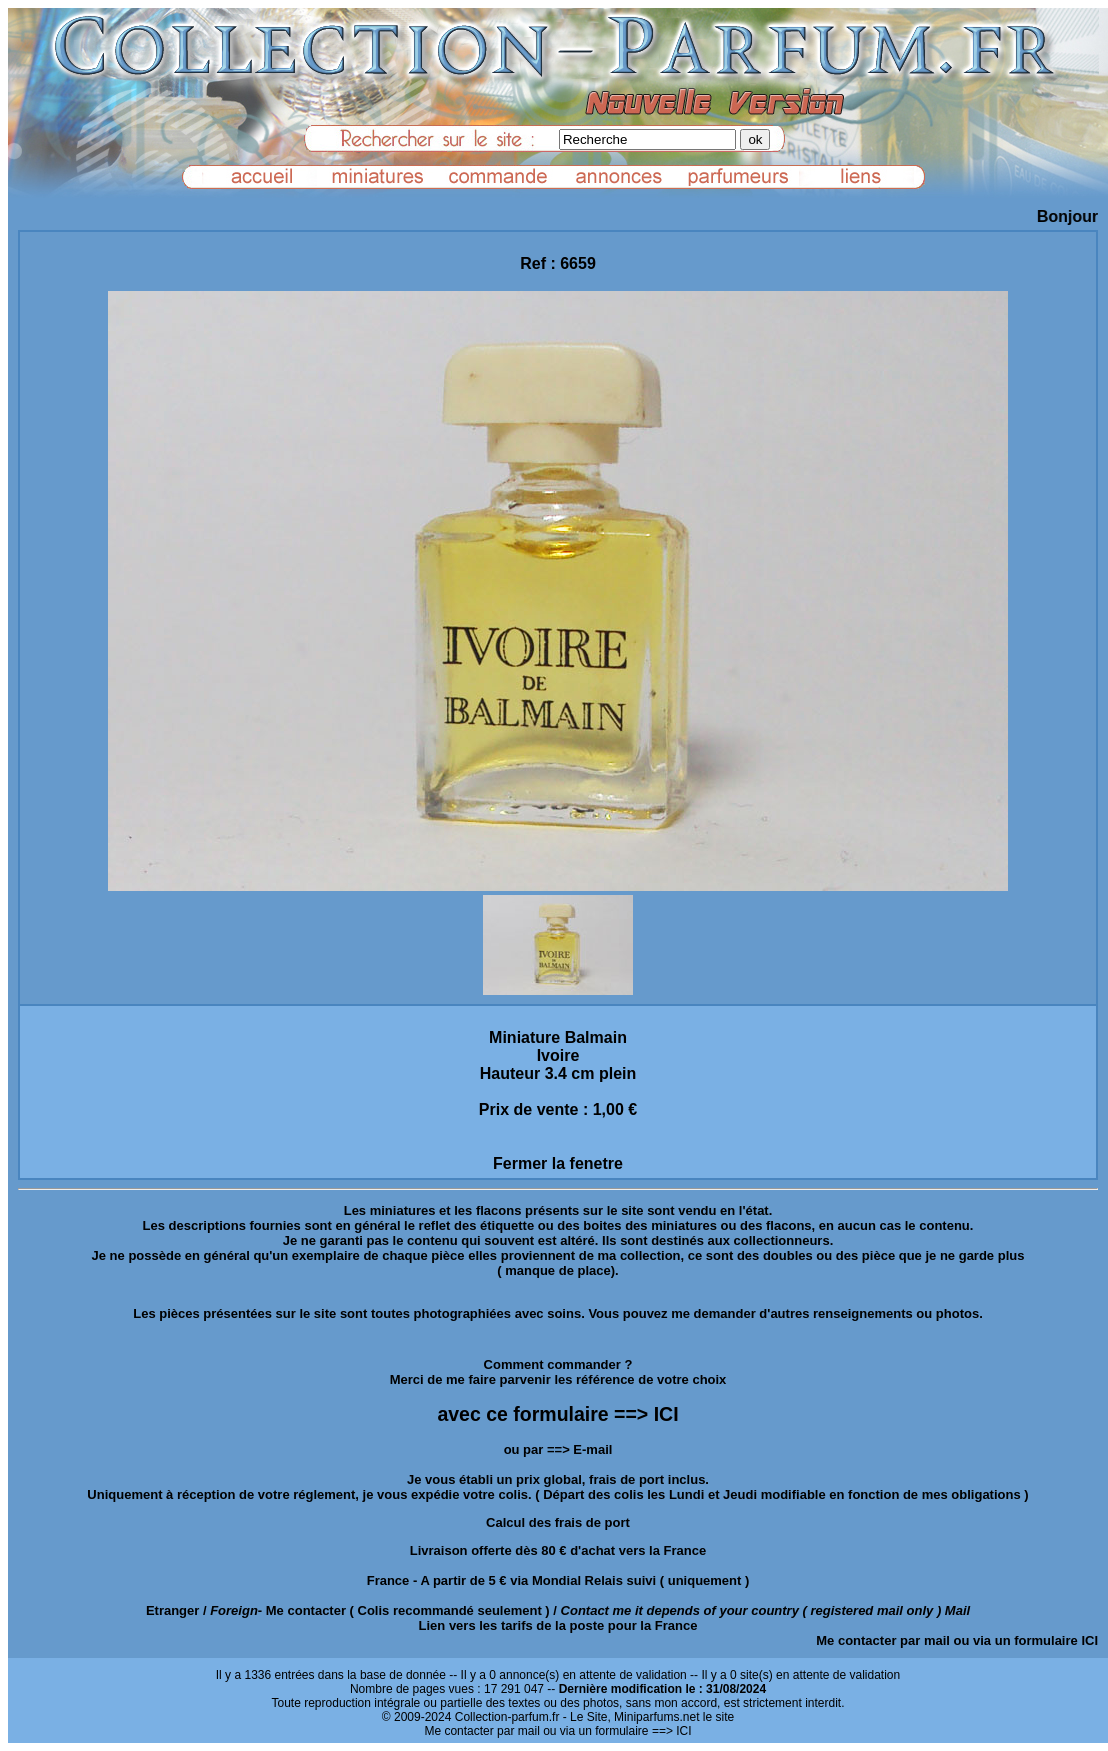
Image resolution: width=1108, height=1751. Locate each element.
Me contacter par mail (883, 1640)
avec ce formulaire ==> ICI (557, 1414)
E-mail (592, 1449)
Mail (957, 1610)
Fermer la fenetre (558, 1163)
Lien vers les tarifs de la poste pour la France (558, 1625)
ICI (1089, 1640)
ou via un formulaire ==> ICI (617, 1731)
